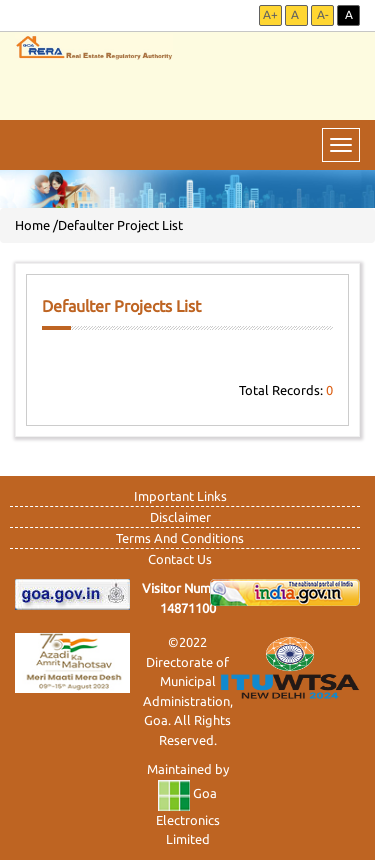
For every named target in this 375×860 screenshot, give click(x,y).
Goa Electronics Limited (188, 816)
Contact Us (180, 559)
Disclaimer (180, 517)
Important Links (180, 496)
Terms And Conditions (180, 538)
